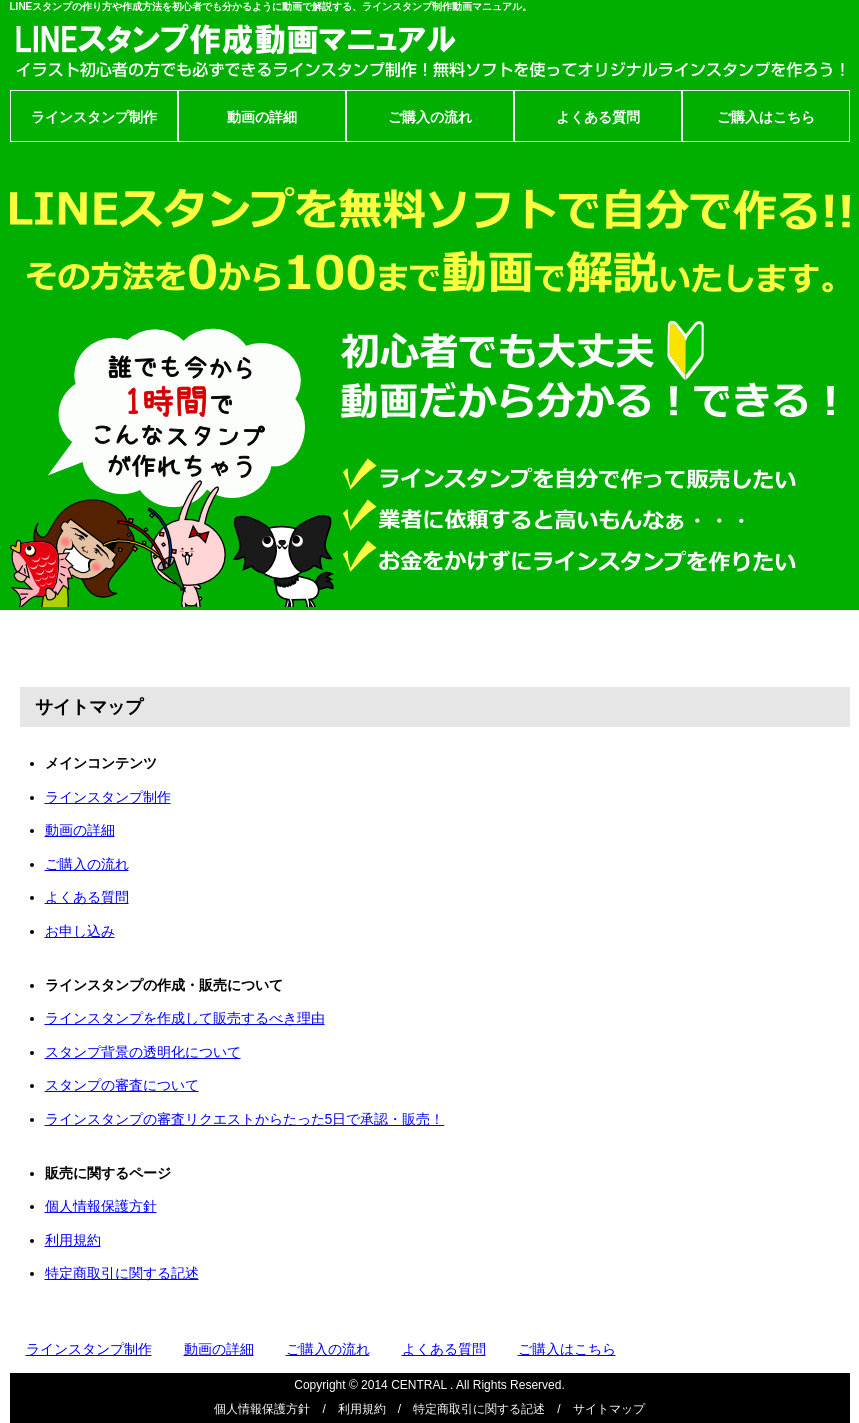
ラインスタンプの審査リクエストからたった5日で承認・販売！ (245, 1119)
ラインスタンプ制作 (94, 117)
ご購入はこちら (766, 117)
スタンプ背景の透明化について (143, 1052)
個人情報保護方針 (101, 1206)
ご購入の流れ (430, 117)
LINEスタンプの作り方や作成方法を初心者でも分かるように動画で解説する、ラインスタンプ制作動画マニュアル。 (271, 6)
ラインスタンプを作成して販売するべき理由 (185, 1018)
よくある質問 (598, 117)
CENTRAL (419, 1385)
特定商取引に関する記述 (122, 1273)
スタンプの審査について (122, 1085)
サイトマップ (609, 1409)
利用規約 (73, 1240)
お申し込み (80, 931)
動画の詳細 (262, 117)
